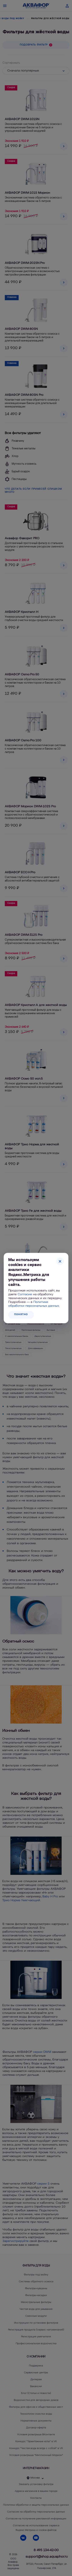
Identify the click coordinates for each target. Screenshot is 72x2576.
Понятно (21, 1314)
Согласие (25, 1294)
